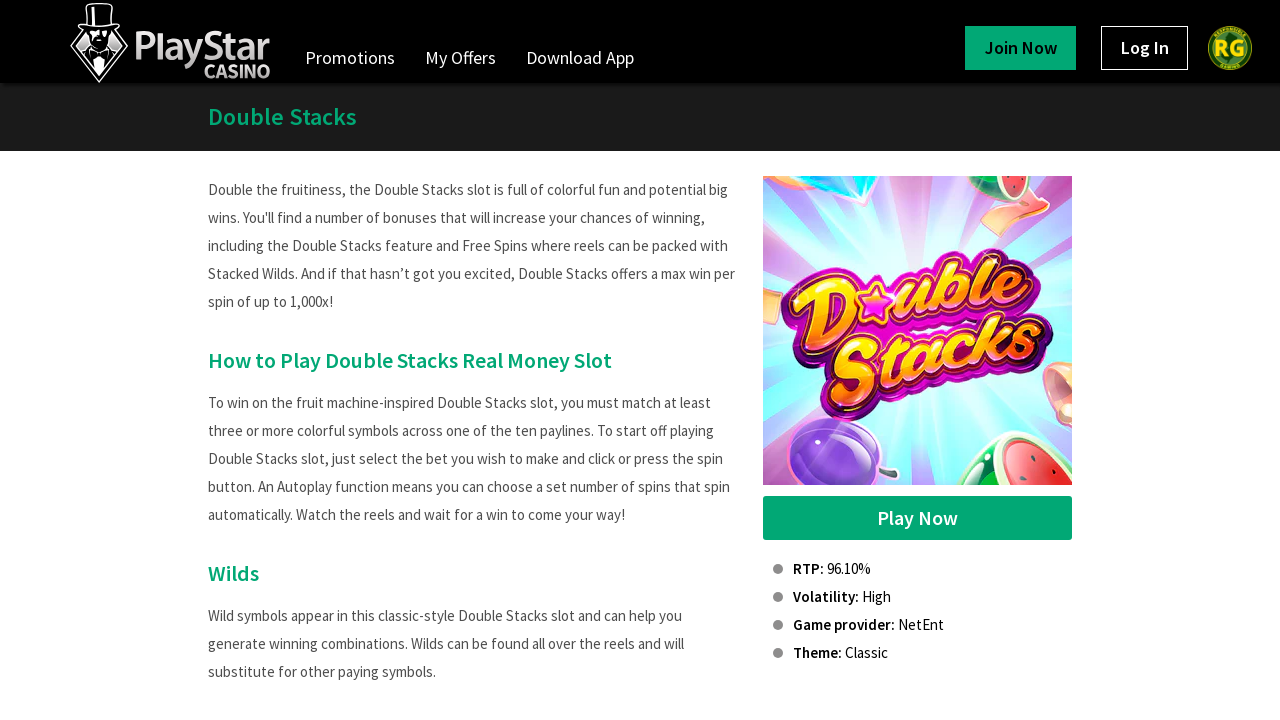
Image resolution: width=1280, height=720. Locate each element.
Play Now (917, 517)
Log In (1145, 47)
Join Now (1021, 47)
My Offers (460, 57)
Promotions (350, 57)
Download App (580, 57)
